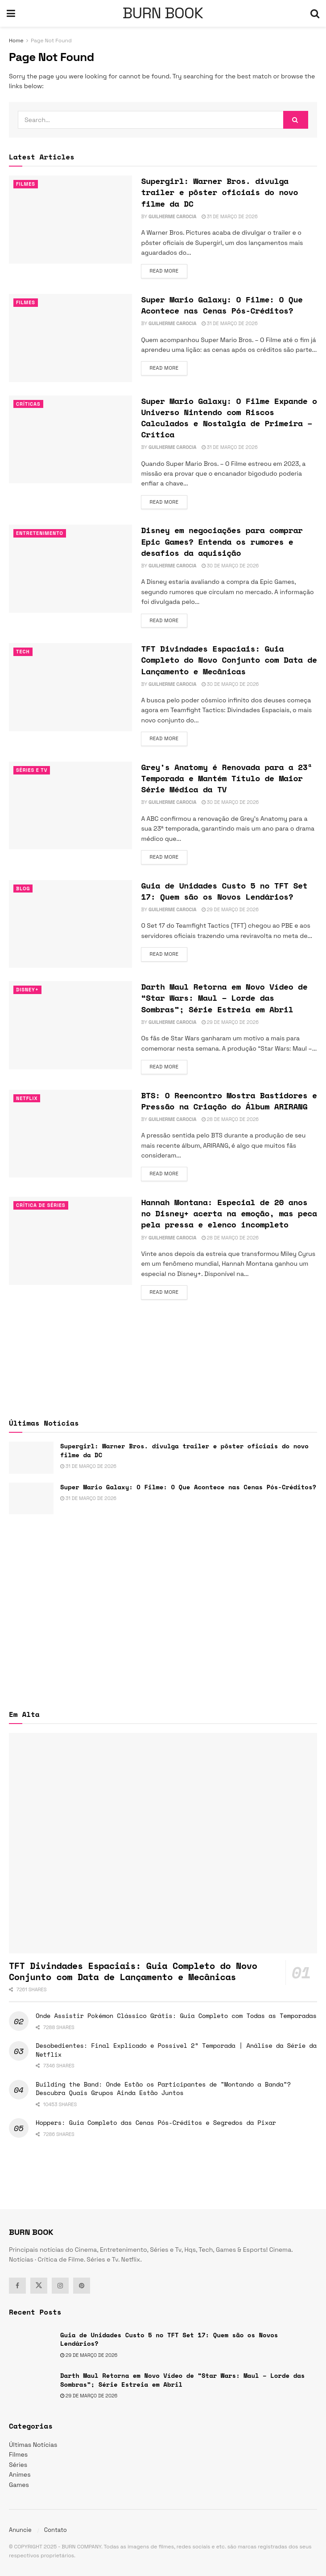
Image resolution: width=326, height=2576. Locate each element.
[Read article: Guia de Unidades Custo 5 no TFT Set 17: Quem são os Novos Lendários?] (70, 924)
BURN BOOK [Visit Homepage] (163, 13)
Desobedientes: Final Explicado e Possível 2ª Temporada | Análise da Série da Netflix (176, 2050)
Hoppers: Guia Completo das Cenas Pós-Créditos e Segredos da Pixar (156, 2122)
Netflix (27, 1098)
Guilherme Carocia (173, 216)
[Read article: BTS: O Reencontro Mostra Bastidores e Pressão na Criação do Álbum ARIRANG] (70, 1134)
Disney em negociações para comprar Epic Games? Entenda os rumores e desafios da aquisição (221, 541)
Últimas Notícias (33, 2445)
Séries (18, 2465)
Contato (55, 2530)
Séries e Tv (32, 770)
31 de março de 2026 (230, 216)
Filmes (25, 184)
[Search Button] (314, 13)
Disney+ (27, 989)
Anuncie (20, 2530)
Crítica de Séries (41, 1205)
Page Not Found (51, 40)
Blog (23, 888)
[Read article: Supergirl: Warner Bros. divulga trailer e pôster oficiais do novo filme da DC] (70, 219)
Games (19, 2485)
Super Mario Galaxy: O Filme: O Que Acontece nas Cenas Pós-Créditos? (221, 304)
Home (16, 40)
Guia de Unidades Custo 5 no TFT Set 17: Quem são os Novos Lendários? (224, 891)
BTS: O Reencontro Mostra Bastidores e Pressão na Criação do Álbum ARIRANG (229, 1100)
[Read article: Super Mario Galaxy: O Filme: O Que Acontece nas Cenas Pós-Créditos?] (70, 338)
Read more (168, 270)
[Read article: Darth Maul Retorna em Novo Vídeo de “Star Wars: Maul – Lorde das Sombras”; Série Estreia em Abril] (70, 1025)
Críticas (28, 404)
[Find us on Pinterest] (81, 2286)
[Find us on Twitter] (38, 2286)
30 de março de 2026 (230, 565)
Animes (20, 2474)
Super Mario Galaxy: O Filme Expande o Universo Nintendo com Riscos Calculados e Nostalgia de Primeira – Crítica (229, 417)
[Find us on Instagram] (60, 2286)
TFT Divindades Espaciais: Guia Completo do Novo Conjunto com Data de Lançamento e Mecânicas (229, 660)
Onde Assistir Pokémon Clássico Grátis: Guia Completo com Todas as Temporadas (176, 2015)
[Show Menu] (11, 13)
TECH (23, 651)
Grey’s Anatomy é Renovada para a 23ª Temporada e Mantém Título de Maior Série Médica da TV (226, 778)
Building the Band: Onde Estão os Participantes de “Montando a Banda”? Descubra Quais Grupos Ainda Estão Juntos (163, 2088)
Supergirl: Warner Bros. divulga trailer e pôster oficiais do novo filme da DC (219, 192)
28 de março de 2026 (230, 1119)
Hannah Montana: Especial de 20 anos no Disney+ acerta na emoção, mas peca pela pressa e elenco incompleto (229, 1213)
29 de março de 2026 (230, 909)
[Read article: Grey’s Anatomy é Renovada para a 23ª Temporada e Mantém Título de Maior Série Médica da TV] (70, 806)
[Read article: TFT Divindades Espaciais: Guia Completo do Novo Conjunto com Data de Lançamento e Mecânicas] (70, 687)
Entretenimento (40, 533)
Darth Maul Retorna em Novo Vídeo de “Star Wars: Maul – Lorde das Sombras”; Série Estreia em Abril (224, 998)
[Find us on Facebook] (17, 2286)
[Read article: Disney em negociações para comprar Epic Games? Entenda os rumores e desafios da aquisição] (70, 569)
